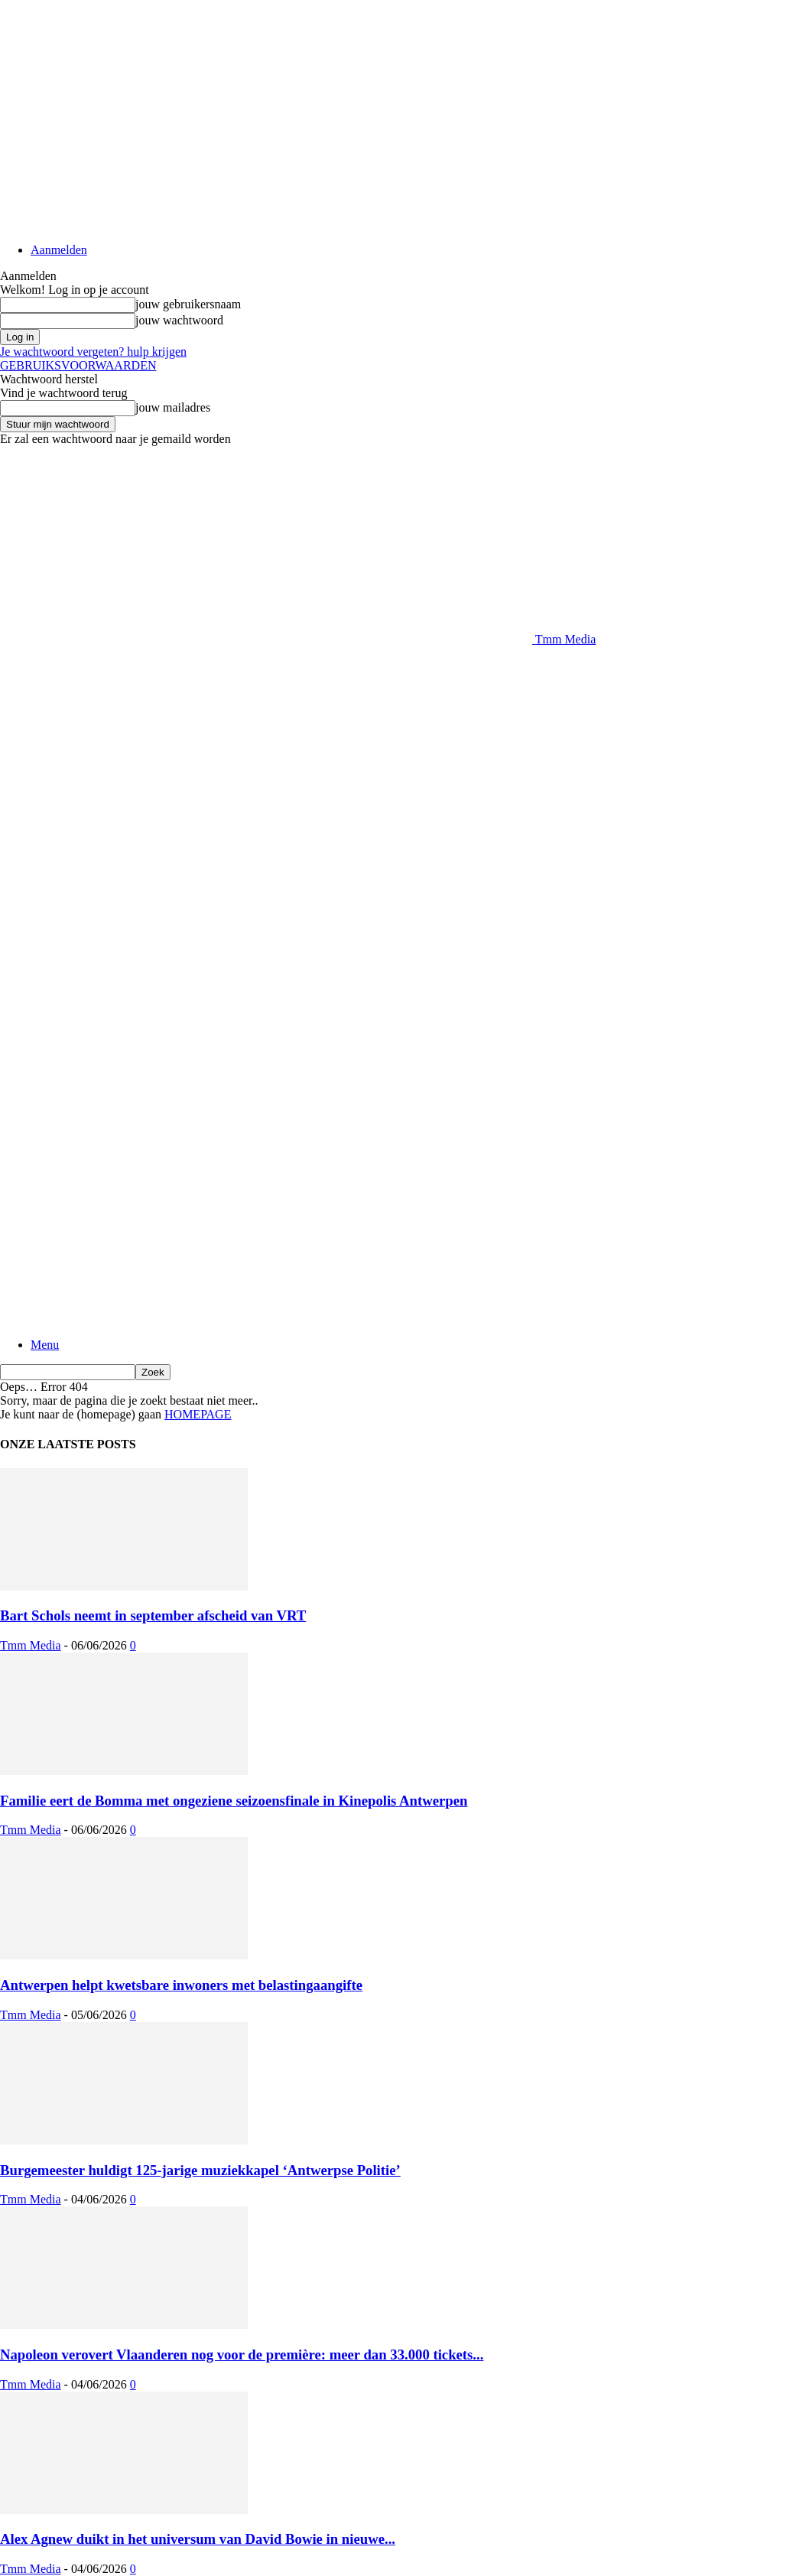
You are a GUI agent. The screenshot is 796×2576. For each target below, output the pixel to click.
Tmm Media (30, 1645)
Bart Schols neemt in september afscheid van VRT (153, 1615)
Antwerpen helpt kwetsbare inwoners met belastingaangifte (181, 1985)
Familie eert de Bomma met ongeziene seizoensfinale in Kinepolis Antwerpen (233, 1801)
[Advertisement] (179, 669)
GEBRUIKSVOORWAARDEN (78, 365)
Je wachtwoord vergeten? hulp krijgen (93, 351)
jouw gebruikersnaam (188, 304)
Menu (45, 1344)
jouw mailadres (172, 407)
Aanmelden (59, 249)
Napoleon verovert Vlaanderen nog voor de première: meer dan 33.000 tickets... (241, 2354)
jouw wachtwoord (179, 320)
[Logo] (266, 1118)
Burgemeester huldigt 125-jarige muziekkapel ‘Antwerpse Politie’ (200, 2170)
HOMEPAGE (197, 1414)
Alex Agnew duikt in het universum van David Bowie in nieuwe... (197, 2539)
